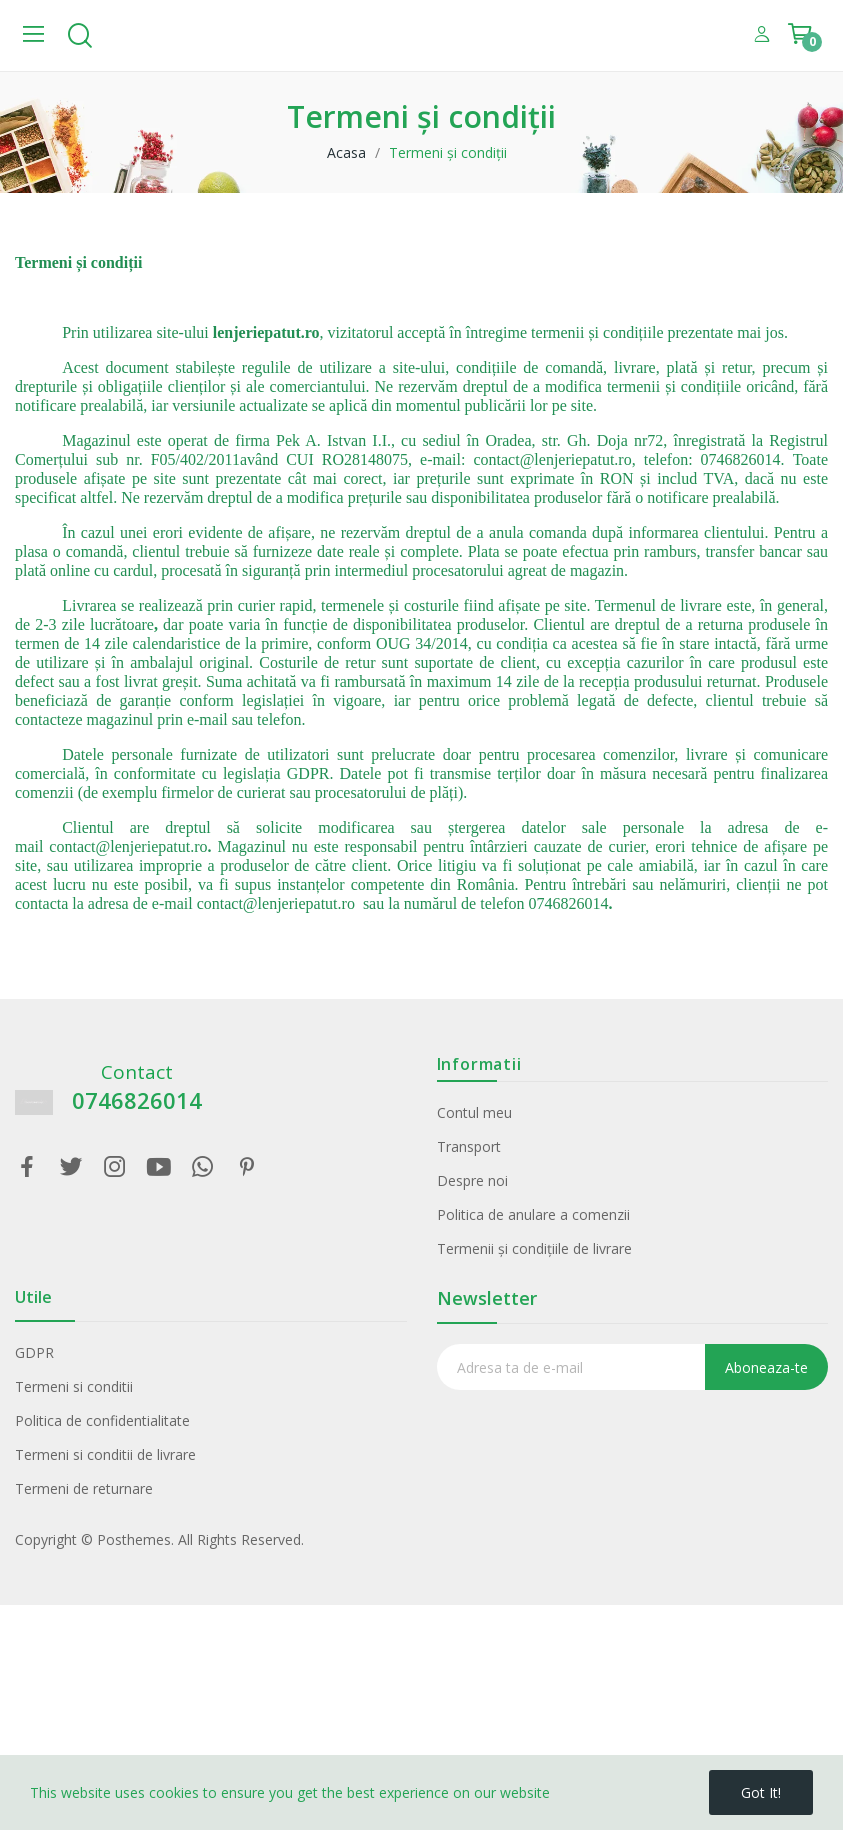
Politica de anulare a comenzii (533, 1214)
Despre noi (472, 1180)
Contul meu (474, 1112)
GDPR (34, 1352)
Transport (469, 1146)
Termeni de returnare (84, 1488)
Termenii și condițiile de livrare (534, 1248)
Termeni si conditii (74, 1386)
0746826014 (137, 1100)
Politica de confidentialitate (102, 1420)
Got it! (761, 1792)
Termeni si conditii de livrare (105, 1454)
